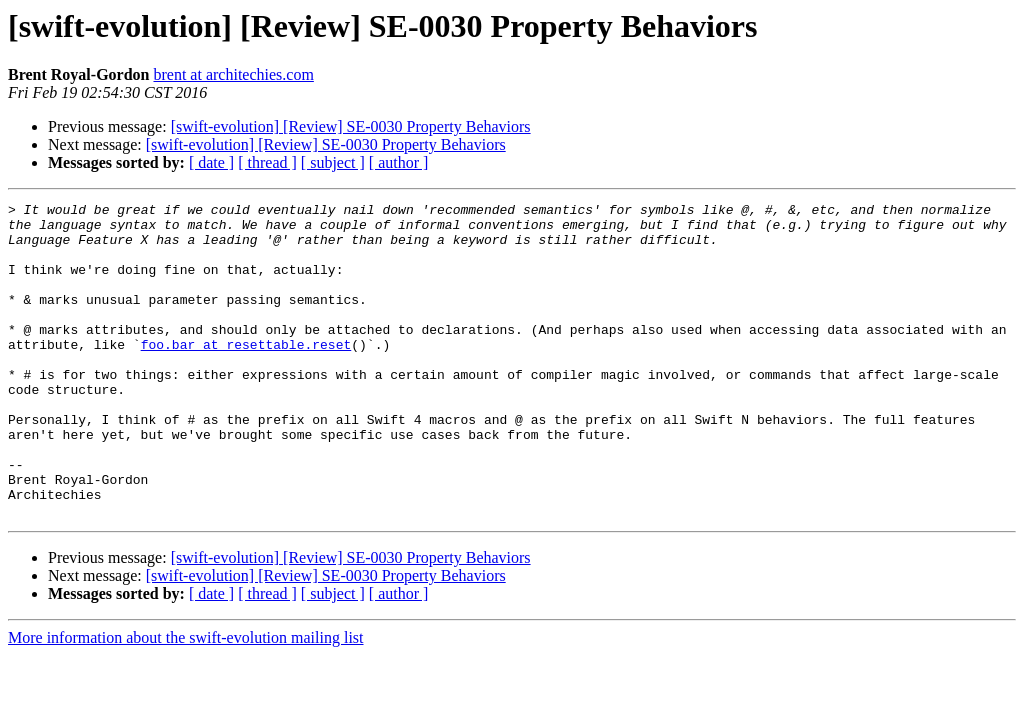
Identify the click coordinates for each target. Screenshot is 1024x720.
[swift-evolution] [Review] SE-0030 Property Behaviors (351, 126)
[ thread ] (267, 162)
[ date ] (211, 162)
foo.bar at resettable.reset (246, 374)
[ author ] (399, 162)
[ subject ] (333, 162)
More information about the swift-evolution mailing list (186, 700)
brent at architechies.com (233, 74)
